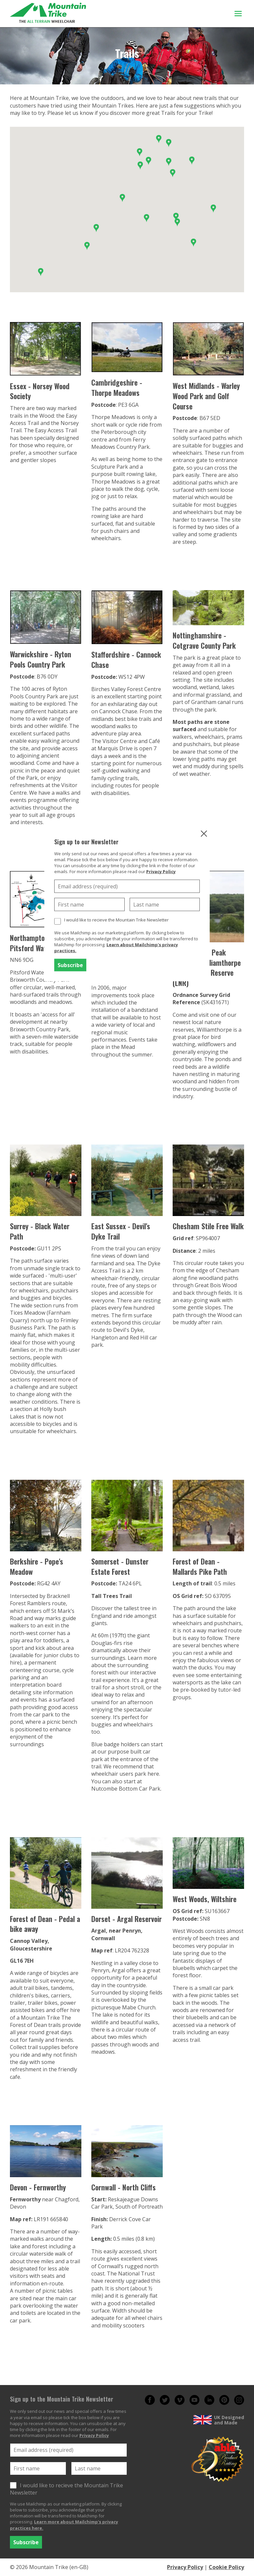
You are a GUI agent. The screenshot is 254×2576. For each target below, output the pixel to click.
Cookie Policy (226, 2567)
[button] (213, 208)
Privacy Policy (161, 871)
